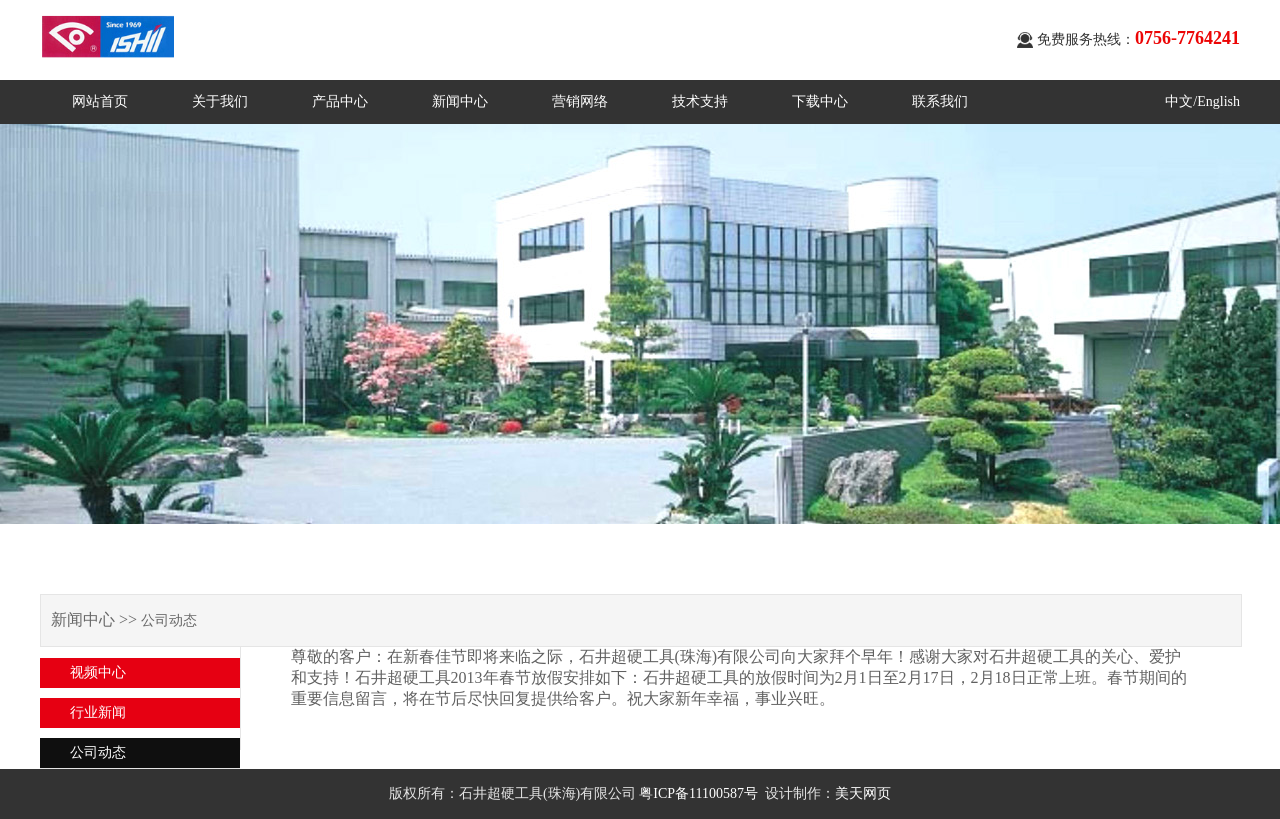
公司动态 (98, 752)
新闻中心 (460, 101)
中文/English (1202, 101)
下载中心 (820, 101)
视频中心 (98, 672)
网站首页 (100, 101)
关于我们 (220, 101)
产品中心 (340, 101)
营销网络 (580, 101)
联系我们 (940, 101)
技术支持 (700, 101)
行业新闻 (98, 712)
